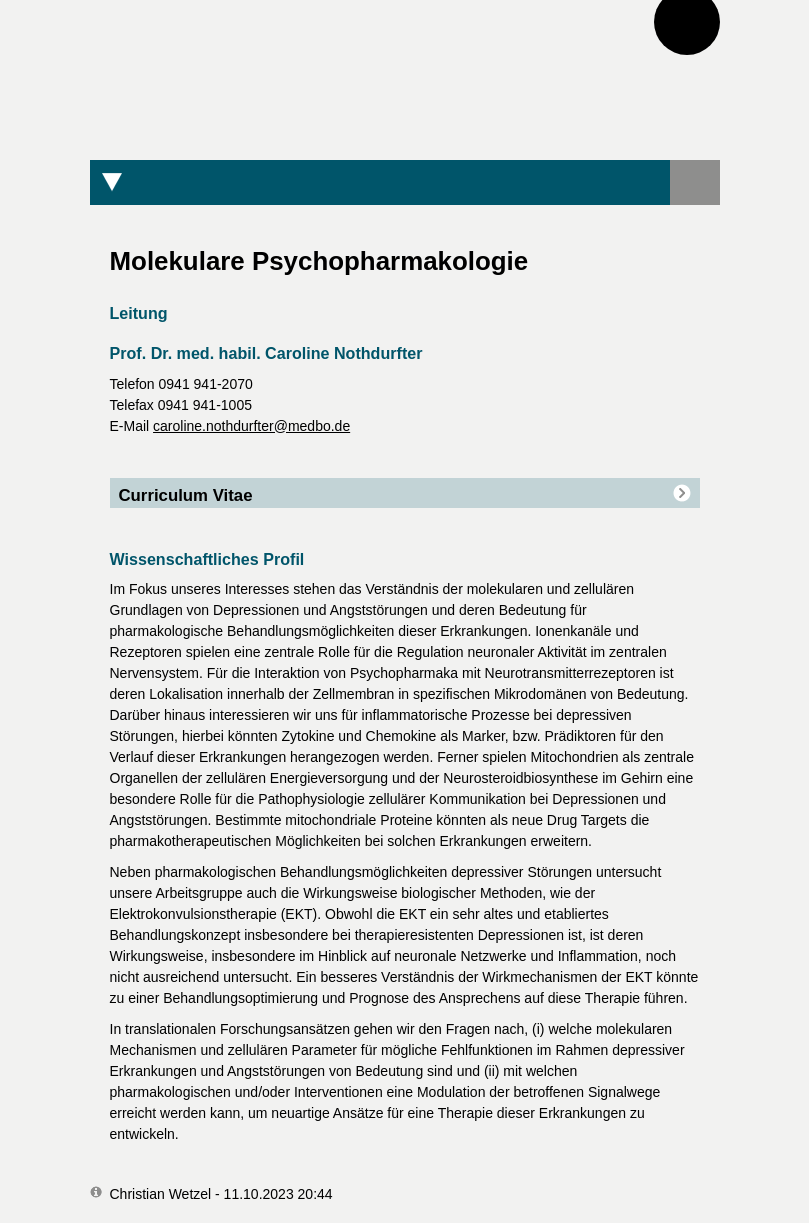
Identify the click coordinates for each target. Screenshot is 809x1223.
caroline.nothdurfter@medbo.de (251, 426)
